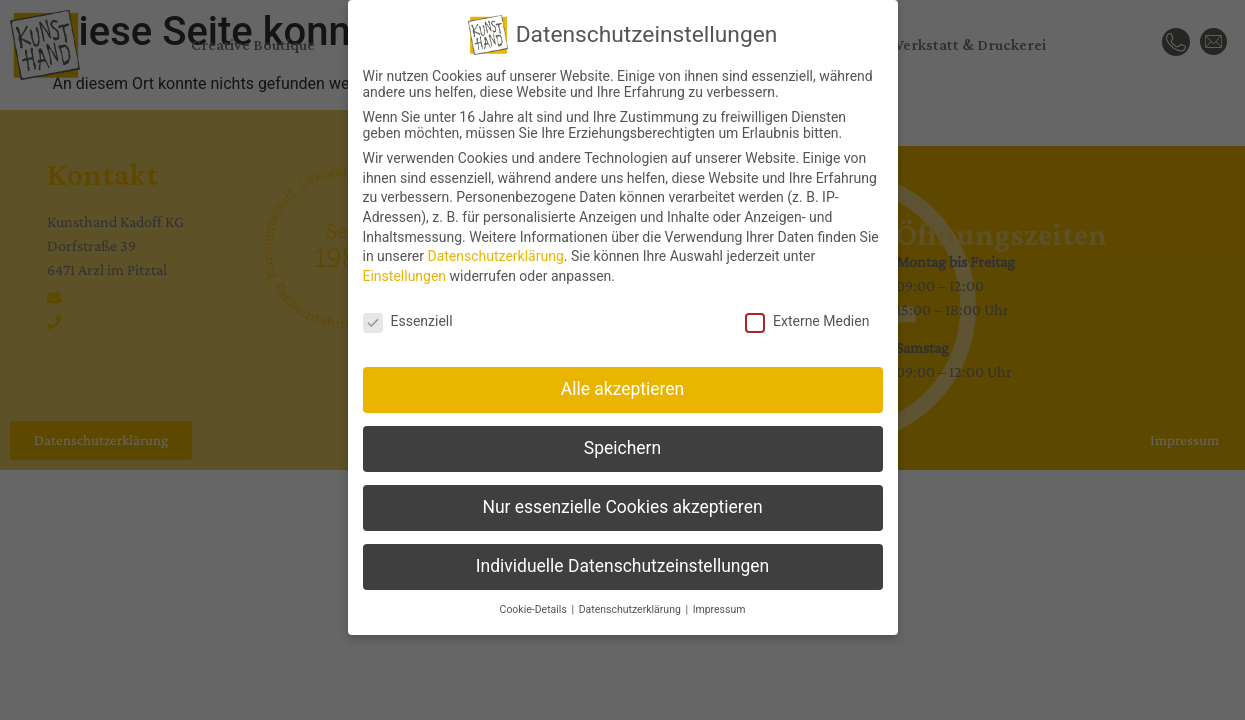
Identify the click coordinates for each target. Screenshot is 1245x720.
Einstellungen (405, 271)
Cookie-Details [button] (535, 604)
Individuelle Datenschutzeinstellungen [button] (622, 561)
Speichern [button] (622, 443)
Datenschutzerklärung (495, 251)
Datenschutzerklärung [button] (631, 604)
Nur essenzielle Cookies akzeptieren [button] (622, 502)
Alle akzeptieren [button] (623, 384)
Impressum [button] (719, 604)
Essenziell (408, 316)
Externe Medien (807, 316)
